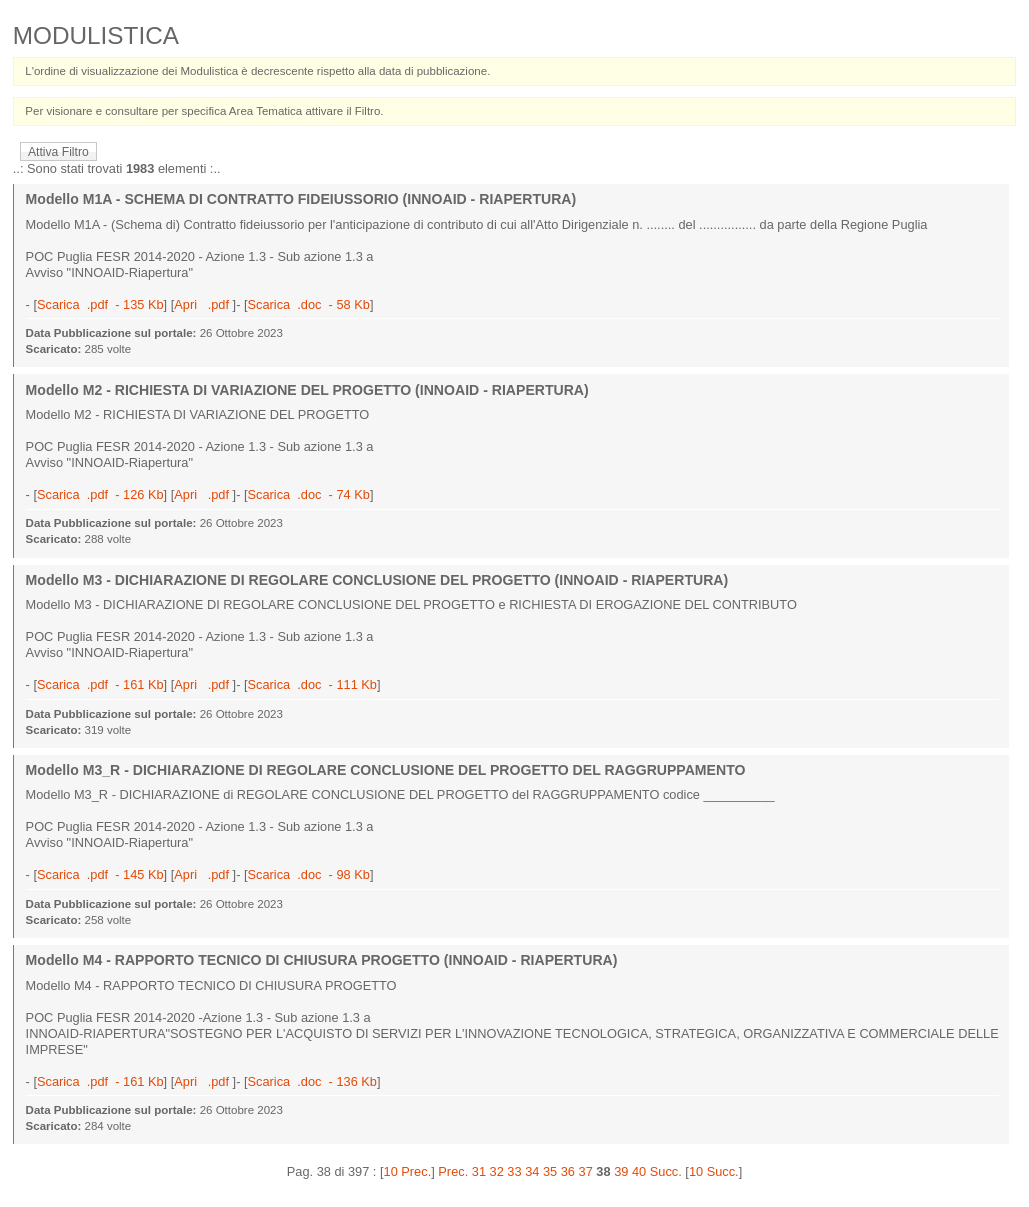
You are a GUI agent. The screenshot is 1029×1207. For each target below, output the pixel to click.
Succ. (666, 1171)
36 (568, 1171)
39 (621, 1171)
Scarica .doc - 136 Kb (312, 1081)
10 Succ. (714, 1171)
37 (586, 1171)
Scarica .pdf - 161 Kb (100, 684)
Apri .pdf (203, 304)
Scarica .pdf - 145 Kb (100, 874)
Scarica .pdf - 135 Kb (100, 304)
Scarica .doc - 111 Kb (312, 684)
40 (639, 1171)
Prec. (453, 1171)
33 (514, 1171)
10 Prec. (408, 1171)
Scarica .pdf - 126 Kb (100, 494)
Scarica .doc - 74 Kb (309, 494)
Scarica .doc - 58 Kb (309, 304)
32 (497, 1171)
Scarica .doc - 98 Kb (309, 874)
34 (532, 1171)
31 (479, 1171)
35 (550, 1171)
